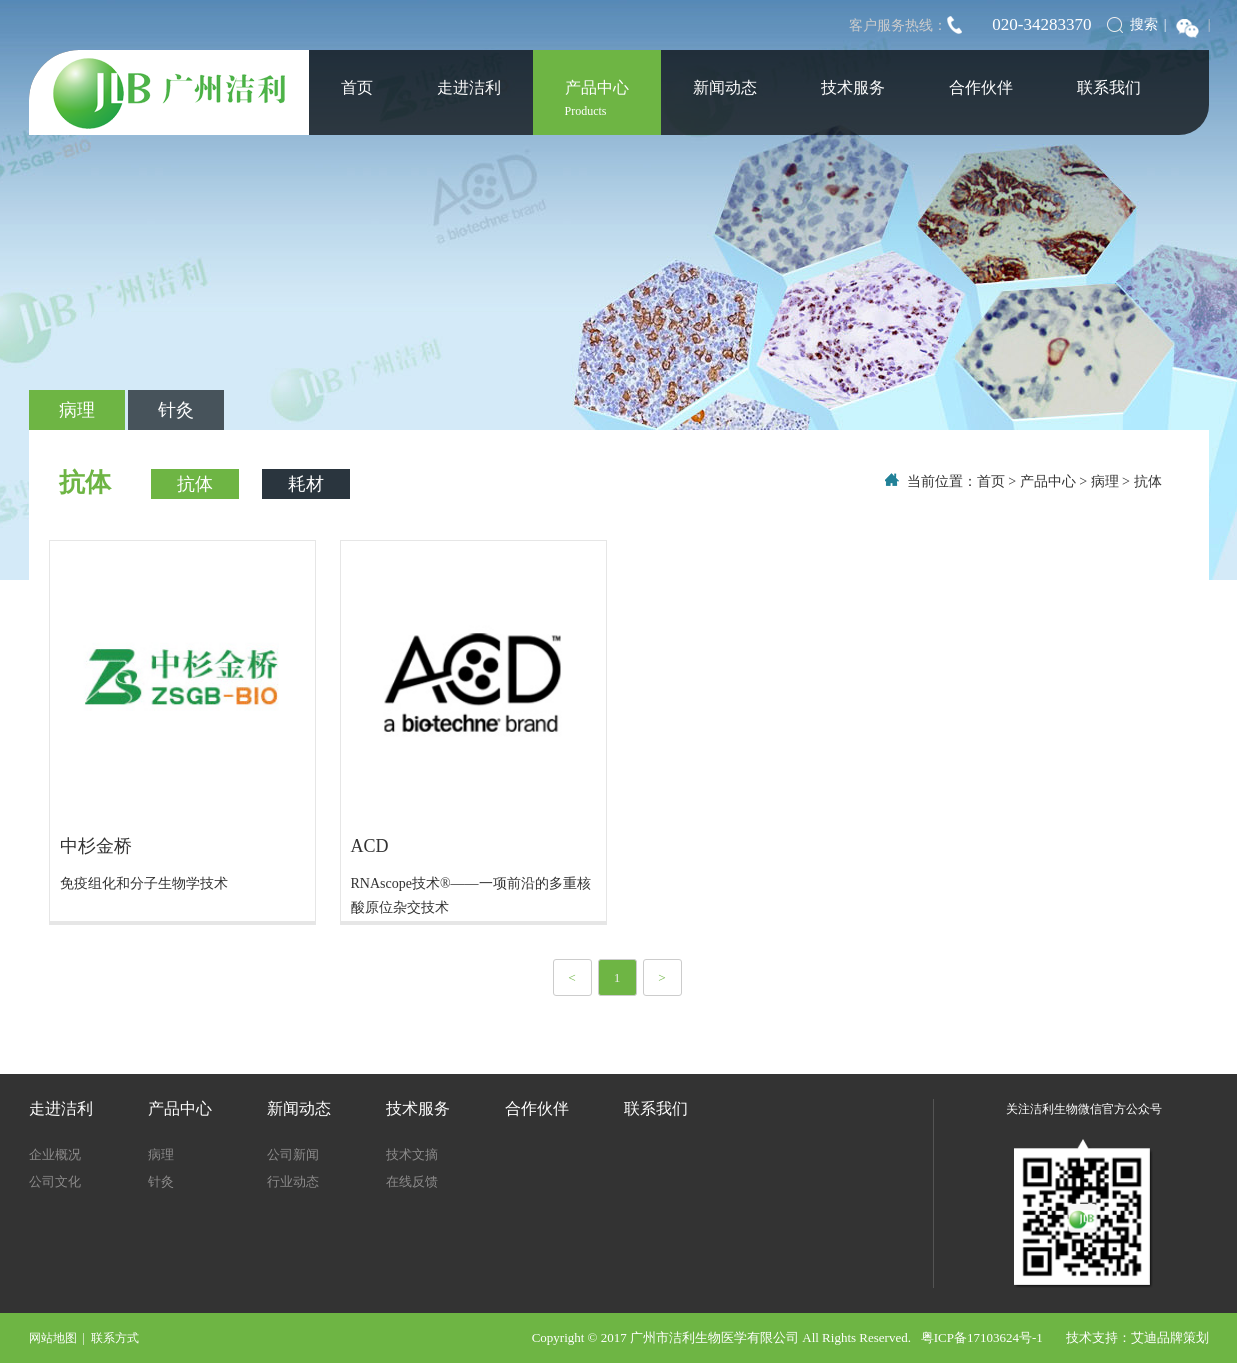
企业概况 (55, 1154)
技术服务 (853, 87)
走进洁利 (469, 87)
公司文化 (55, 1181)
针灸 (176, 410)
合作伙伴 (981, 87)
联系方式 (115, 1338)
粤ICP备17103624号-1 (993, 1337)
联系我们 (1109, 87)
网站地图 (53, 1338)
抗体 (195, 484)
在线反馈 (412, 1181)
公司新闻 (293, 1154)
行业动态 (293, 1181)
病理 (77, 410)
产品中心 (597, 98)
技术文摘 (412, 1154)
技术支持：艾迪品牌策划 (1137, 1337)
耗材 (306, 484)
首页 (357, 87)
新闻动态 (725, 87)
